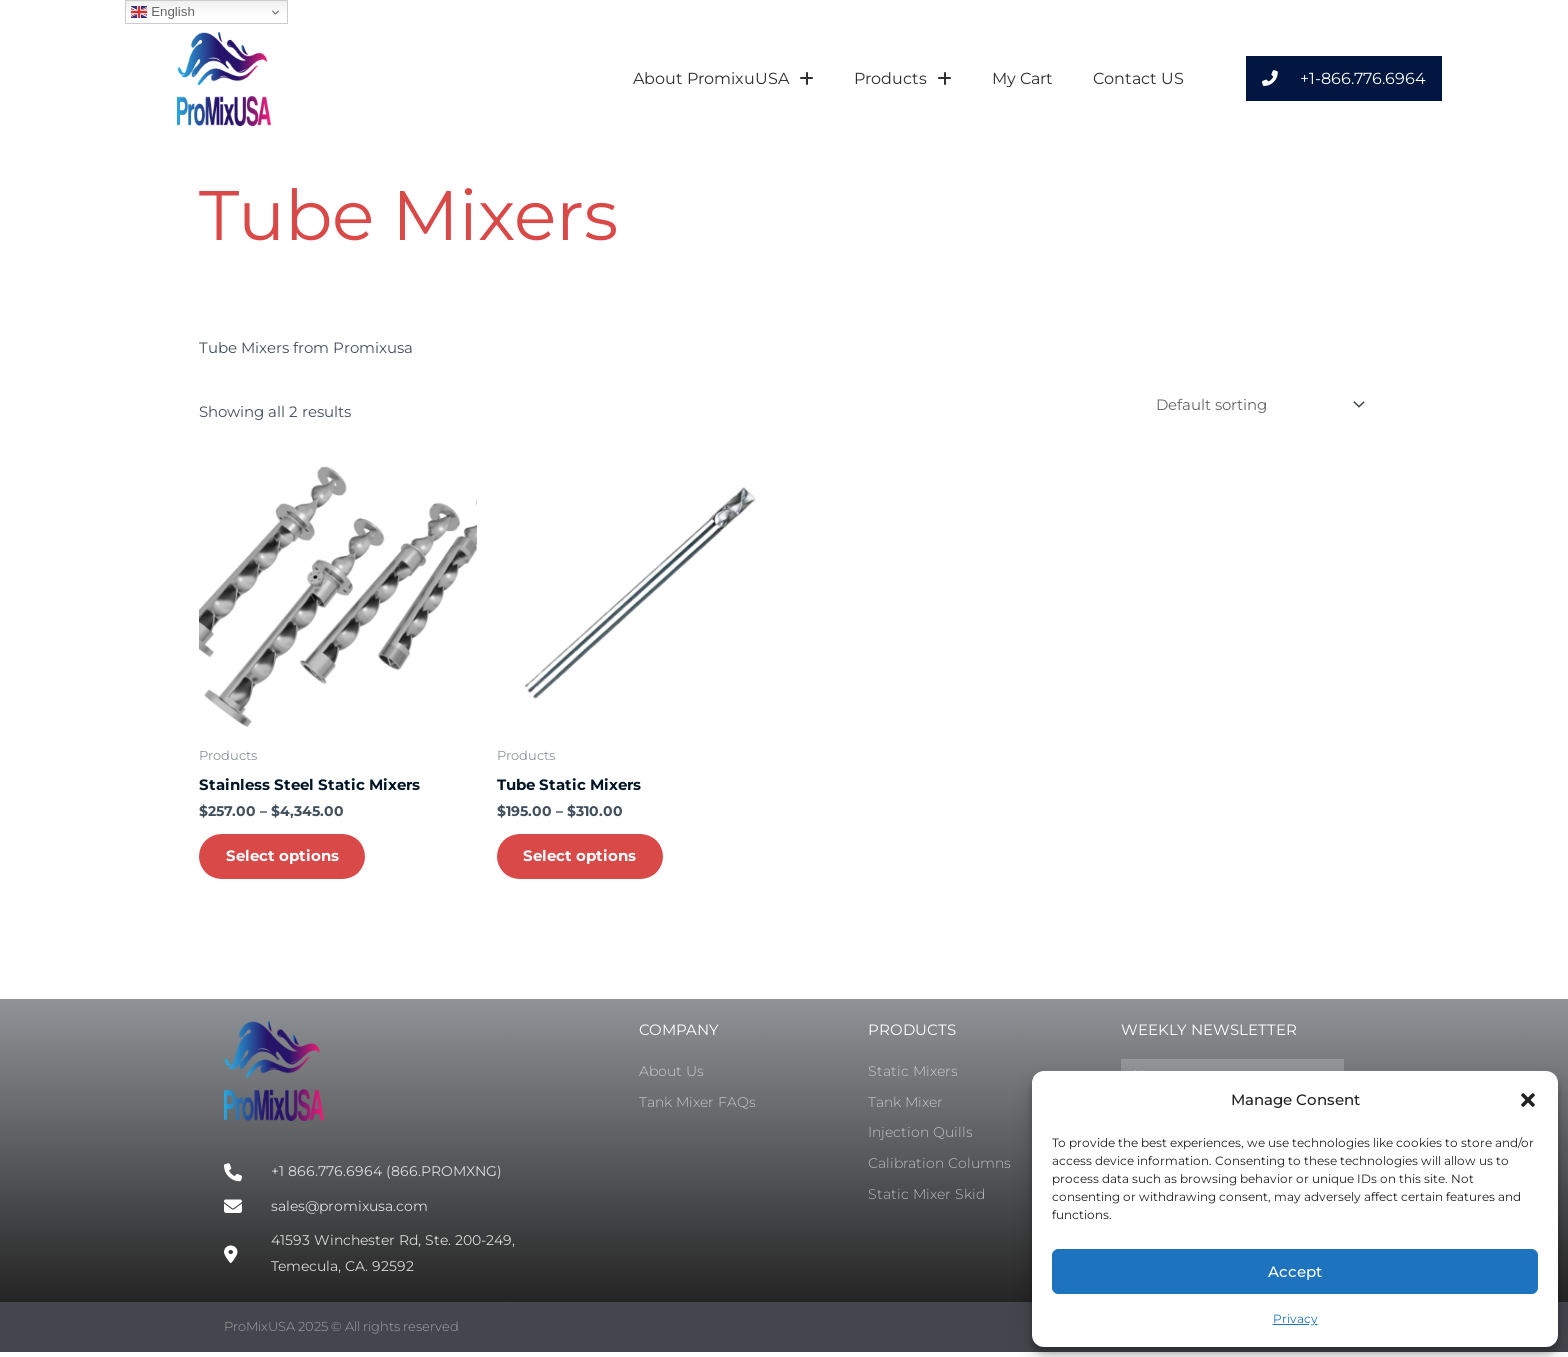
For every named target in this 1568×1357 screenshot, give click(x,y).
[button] (1528, 1100)
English (162, 12)
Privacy (1295, 1318)
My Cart (1022, 78)
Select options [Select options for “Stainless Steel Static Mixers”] (285, 858)
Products (903, 79)
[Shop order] (1256, 406)
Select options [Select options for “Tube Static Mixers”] (583, 858)
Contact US (1138, 78)
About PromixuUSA (723, 79)
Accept (1295, 1271)
